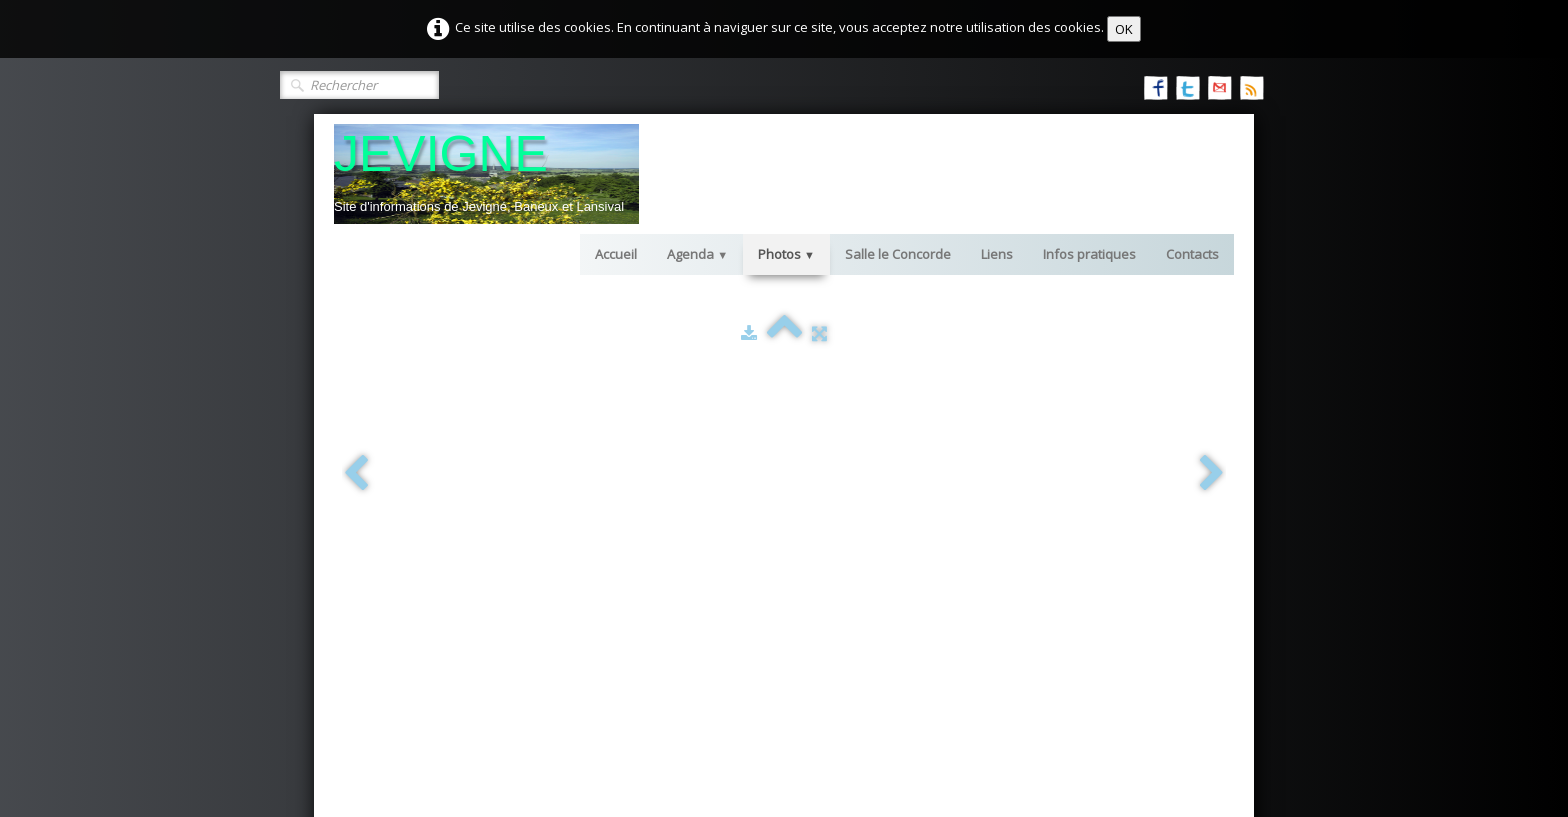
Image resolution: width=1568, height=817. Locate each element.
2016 (406, 598)
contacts (700, 608)
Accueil (616, 254)
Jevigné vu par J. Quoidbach (449, 518)
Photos (786, 254)
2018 (406, 638)
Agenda (697, 254)
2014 (406, 558)
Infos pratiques (1089, 254)
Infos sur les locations (1048, 478)
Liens (997, 254)
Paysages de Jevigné (430, 478)
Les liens (701, 478)
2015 (406, 578)
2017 (406, 618)
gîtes (689, 518)
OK (1124, 29)
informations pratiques (745, 498)
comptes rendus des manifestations (1092, 548)
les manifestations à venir (1061, 528)
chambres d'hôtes (730, 538)
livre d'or (701, 588)
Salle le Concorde (898, 254)
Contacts (1192, 254)
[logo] (486, 174)
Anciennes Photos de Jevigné (455, 498)
